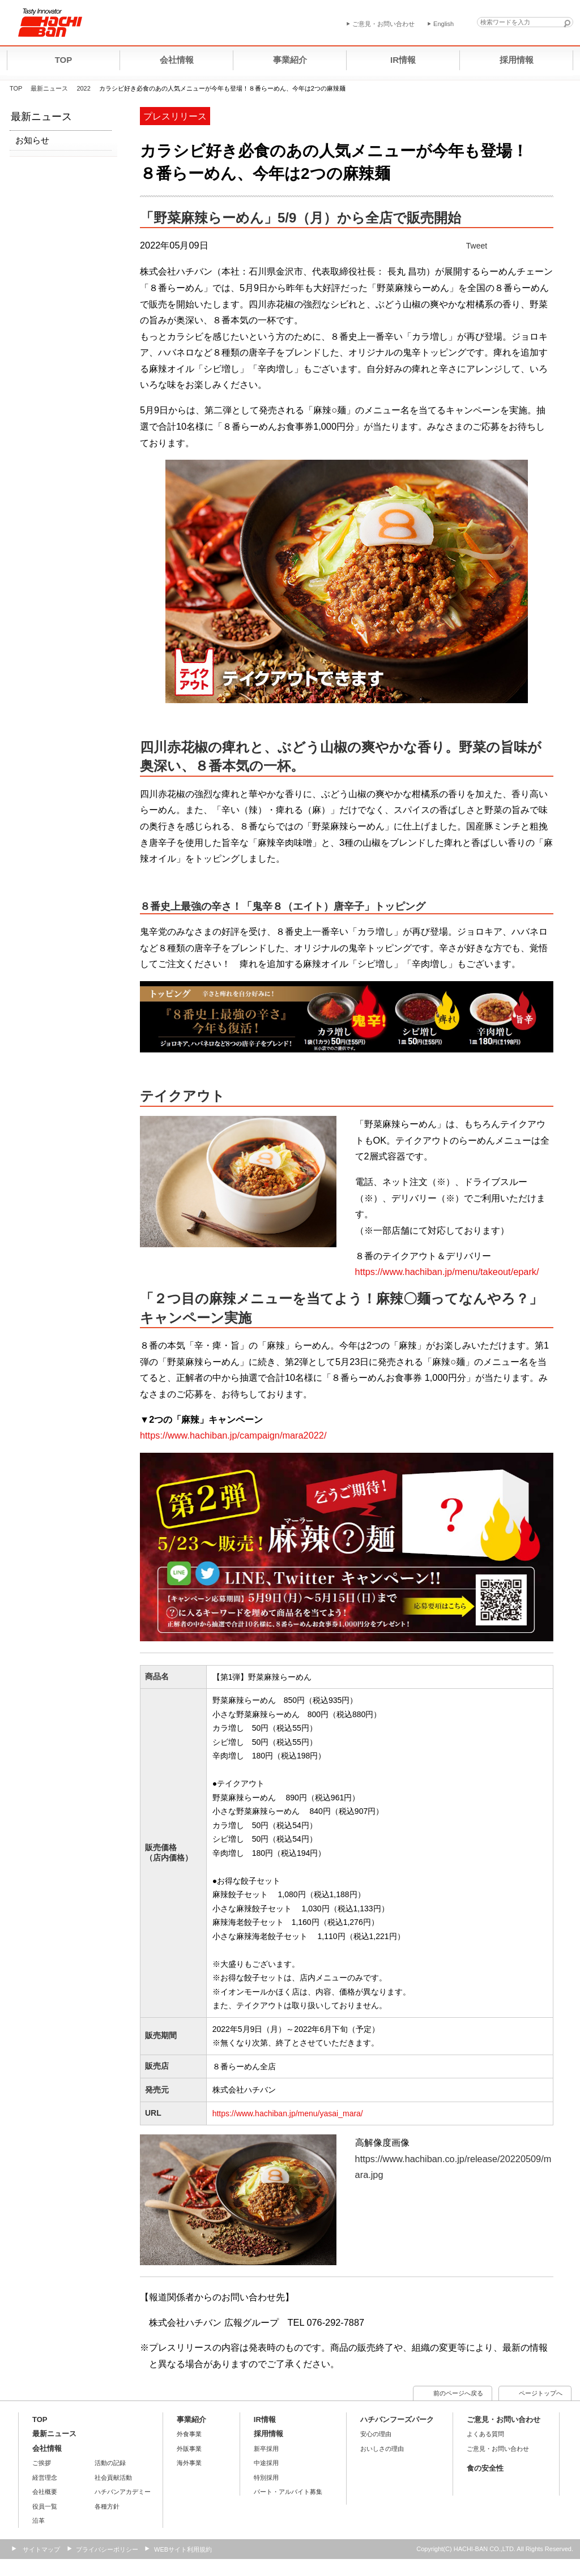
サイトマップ (41, 2549)
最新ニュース (49, 88)
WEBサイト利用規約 (183, 2549)
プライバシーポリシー (107, 2549)
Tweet (476, 245)
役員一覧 (44, 2506)
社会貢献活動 (113, 2477)
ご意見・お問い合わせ (503, 2419)
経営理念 (44, 2477)
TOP (16, 88)
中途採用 (266, 2462)
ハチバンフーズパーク (397, 2419)
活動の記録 (110, 2462)
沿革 (38, 2520)
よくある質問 (485, 2433)
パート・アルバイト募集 (288, 2491)
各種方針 (107, 2506)
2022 (83, 88)
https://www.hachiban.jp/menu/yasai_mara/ (287, 2113)
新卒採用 (266, 2448)
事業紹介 (191, 2419)
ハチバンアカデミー (123, 2491)
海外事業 (189, 2462)
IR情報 (265, 2419)
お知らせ (32, 140)
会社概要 (44, 2491)
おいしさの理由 (382, 2448)
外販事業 (189, 2448)
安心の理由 (375, 2433)
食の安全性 (485, 2468)
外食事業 (189, 2433)
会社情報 (47, 2448)
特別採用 (266, 2477)
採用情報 (268, 2433)
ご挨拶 (41, 2462)
